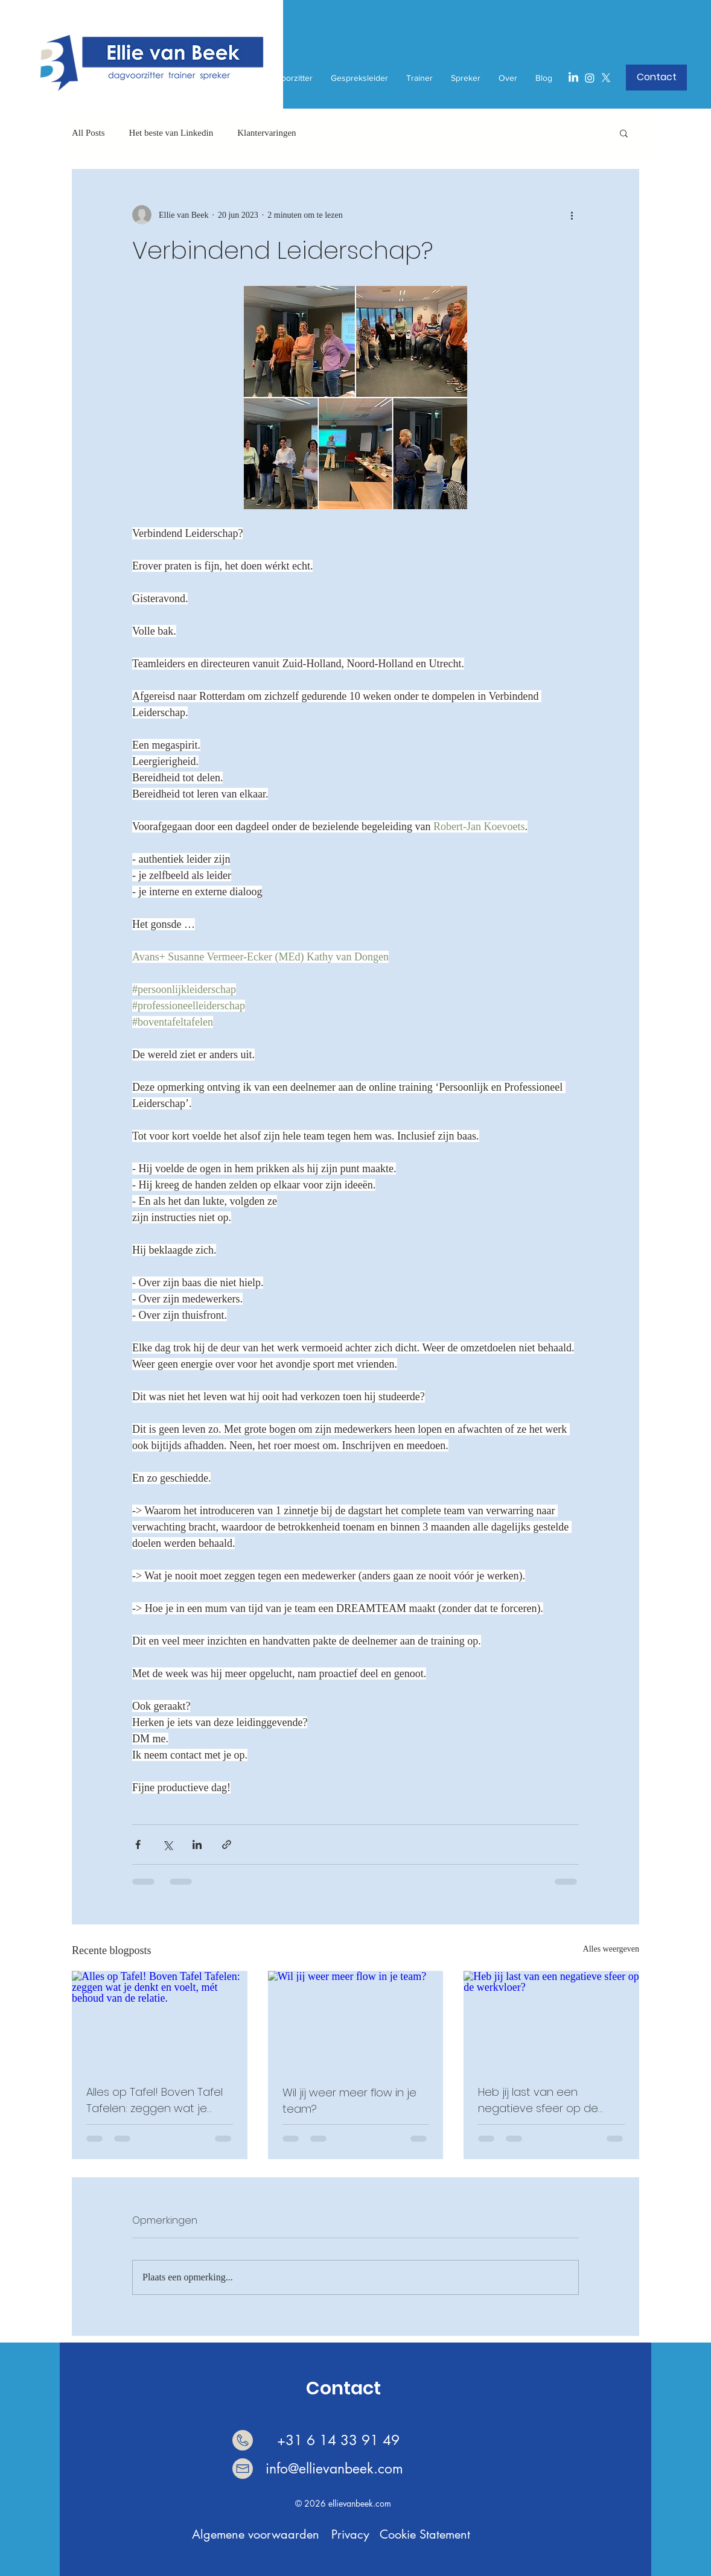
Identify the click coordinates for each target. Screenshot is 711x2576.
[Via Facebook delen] (138, 1844)
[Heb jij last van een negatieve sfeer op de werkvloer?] (551, 2020)
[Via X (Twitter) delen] (167, 1844)
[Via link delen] (226, 1844)
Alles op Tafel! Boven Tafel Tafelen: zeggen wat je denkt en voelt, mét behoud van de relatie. (154, 2100)
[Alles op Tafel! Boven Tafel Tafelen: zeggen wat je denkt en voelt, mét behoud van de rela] (159, 2020)
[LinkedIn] (573, 78)
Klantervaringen (266, 133)
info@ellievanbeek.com (334, 2469)
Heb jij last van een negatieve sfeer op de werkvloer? (538, 2100)
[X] (606, 78)
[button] (656, 77)
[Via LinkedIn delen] (197, 1844)
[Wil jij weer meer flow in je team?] (356, 2020)
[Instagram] (590, 78)
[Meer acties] (571, 215)
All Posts (88, 133)
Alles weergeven (611, 1948)
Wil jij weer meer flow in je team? (349, 2100)
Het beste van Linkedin (171, 133)
